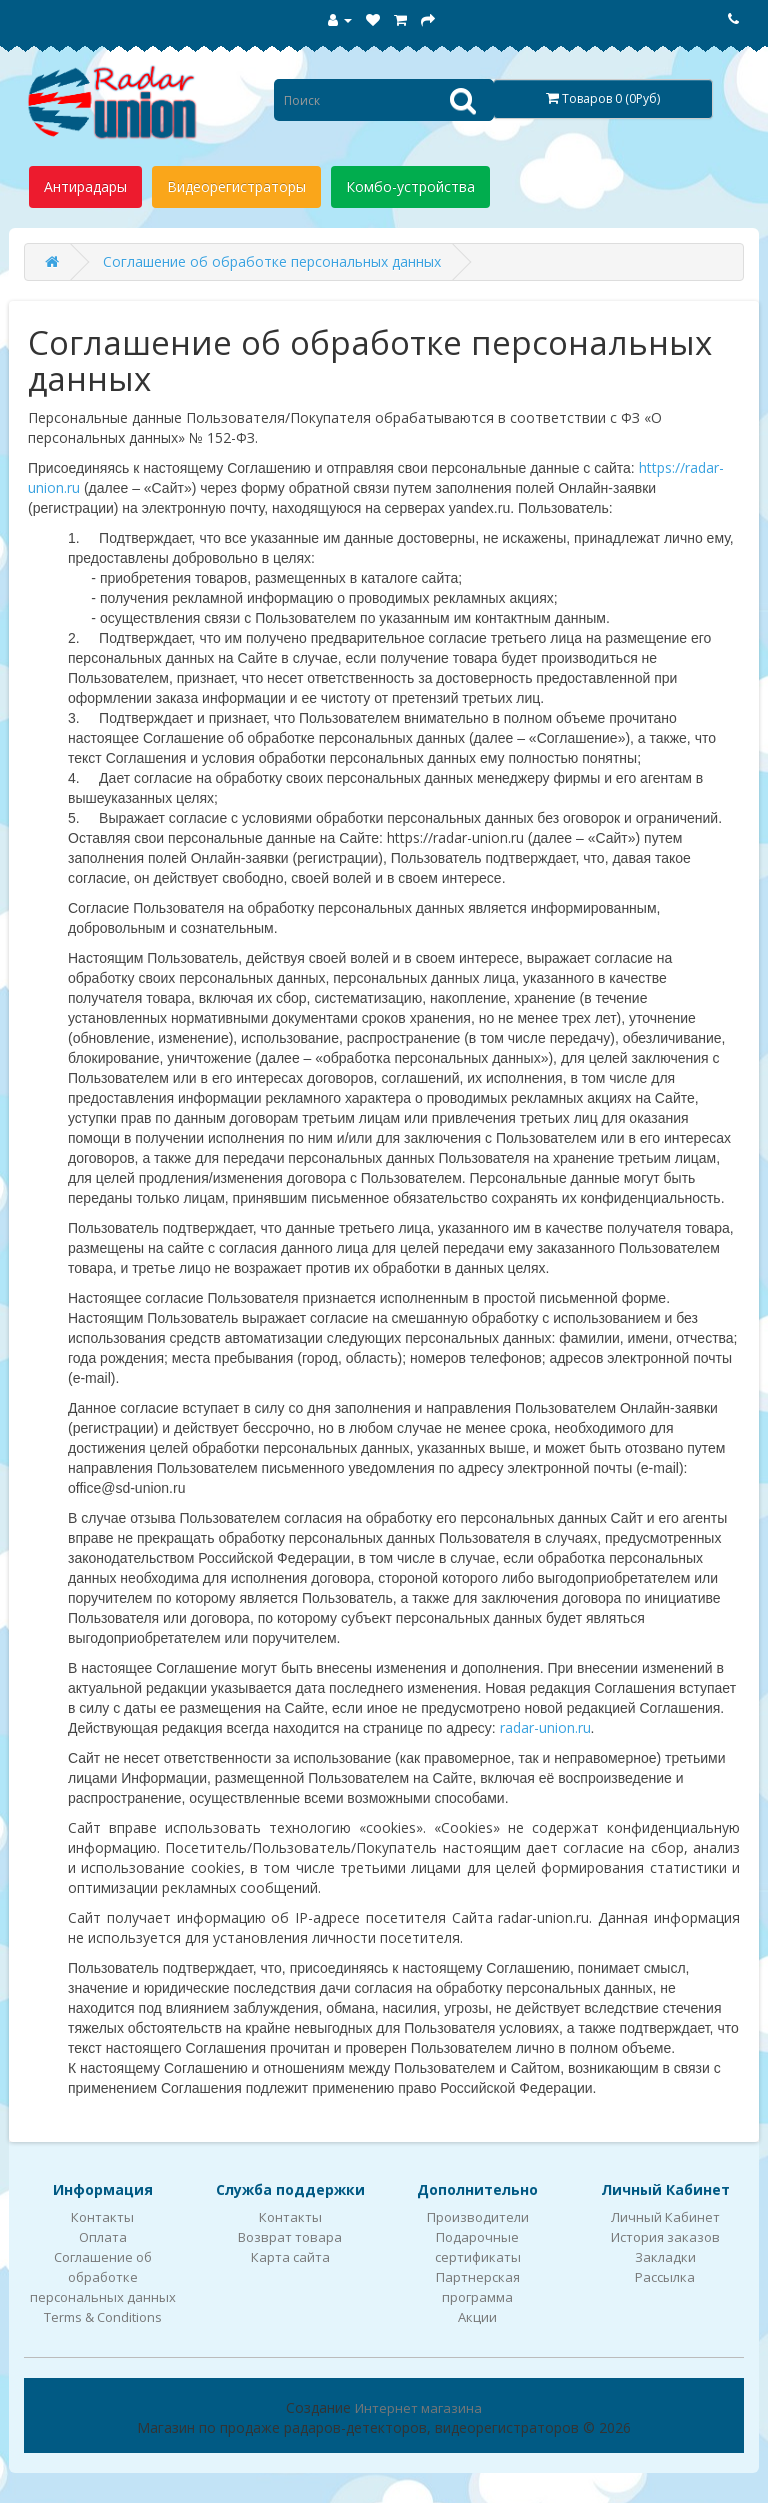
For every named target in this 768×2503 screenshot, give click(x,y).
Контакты (102, 2217)
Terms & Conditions (103, 2317)
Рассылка (665, 2277)
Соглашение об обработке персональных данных (272, 261)
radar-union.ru (545, 1727)
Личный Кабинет (665, 2217)
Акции (477, 2317)
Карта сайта (290, 2257)
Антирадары (85, 186)
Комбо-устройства (410, 186)
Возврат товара (290, 2237)
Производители (478, 2217)
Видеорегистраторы (236, 186)
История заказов (665, 2237)
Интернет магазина (418, 2408)
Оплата (103, 2237)
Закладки (665, 2257)
